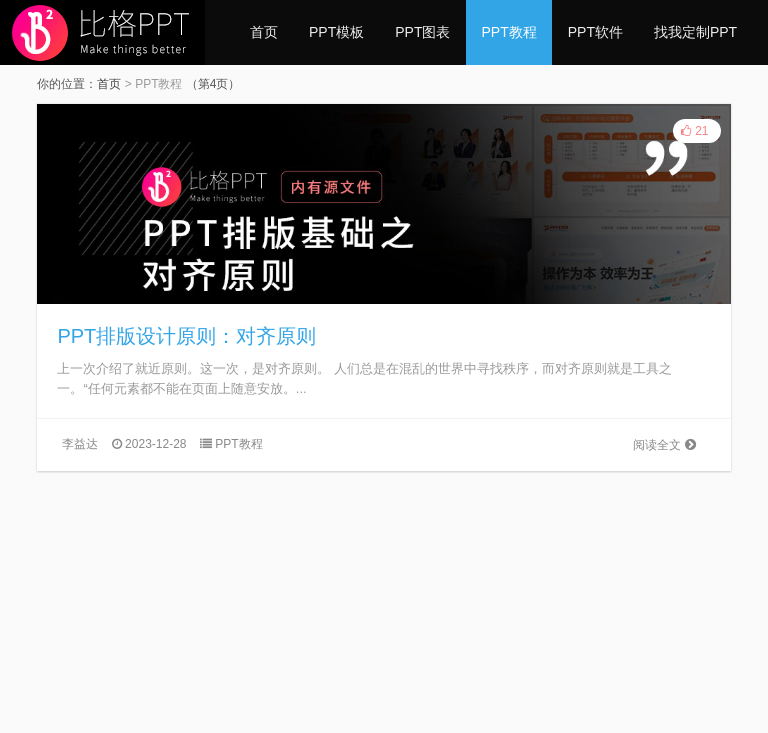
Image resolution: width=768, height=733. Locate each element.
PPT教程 (508, 32)
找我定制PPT (695, 32)
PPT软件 (595, 32)
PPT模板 (336, 32)
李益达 (80, 444)
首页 (264, 32)
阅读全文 (664, 445)
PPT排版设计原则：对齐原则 (186, 336)
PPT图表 (422, 32)
